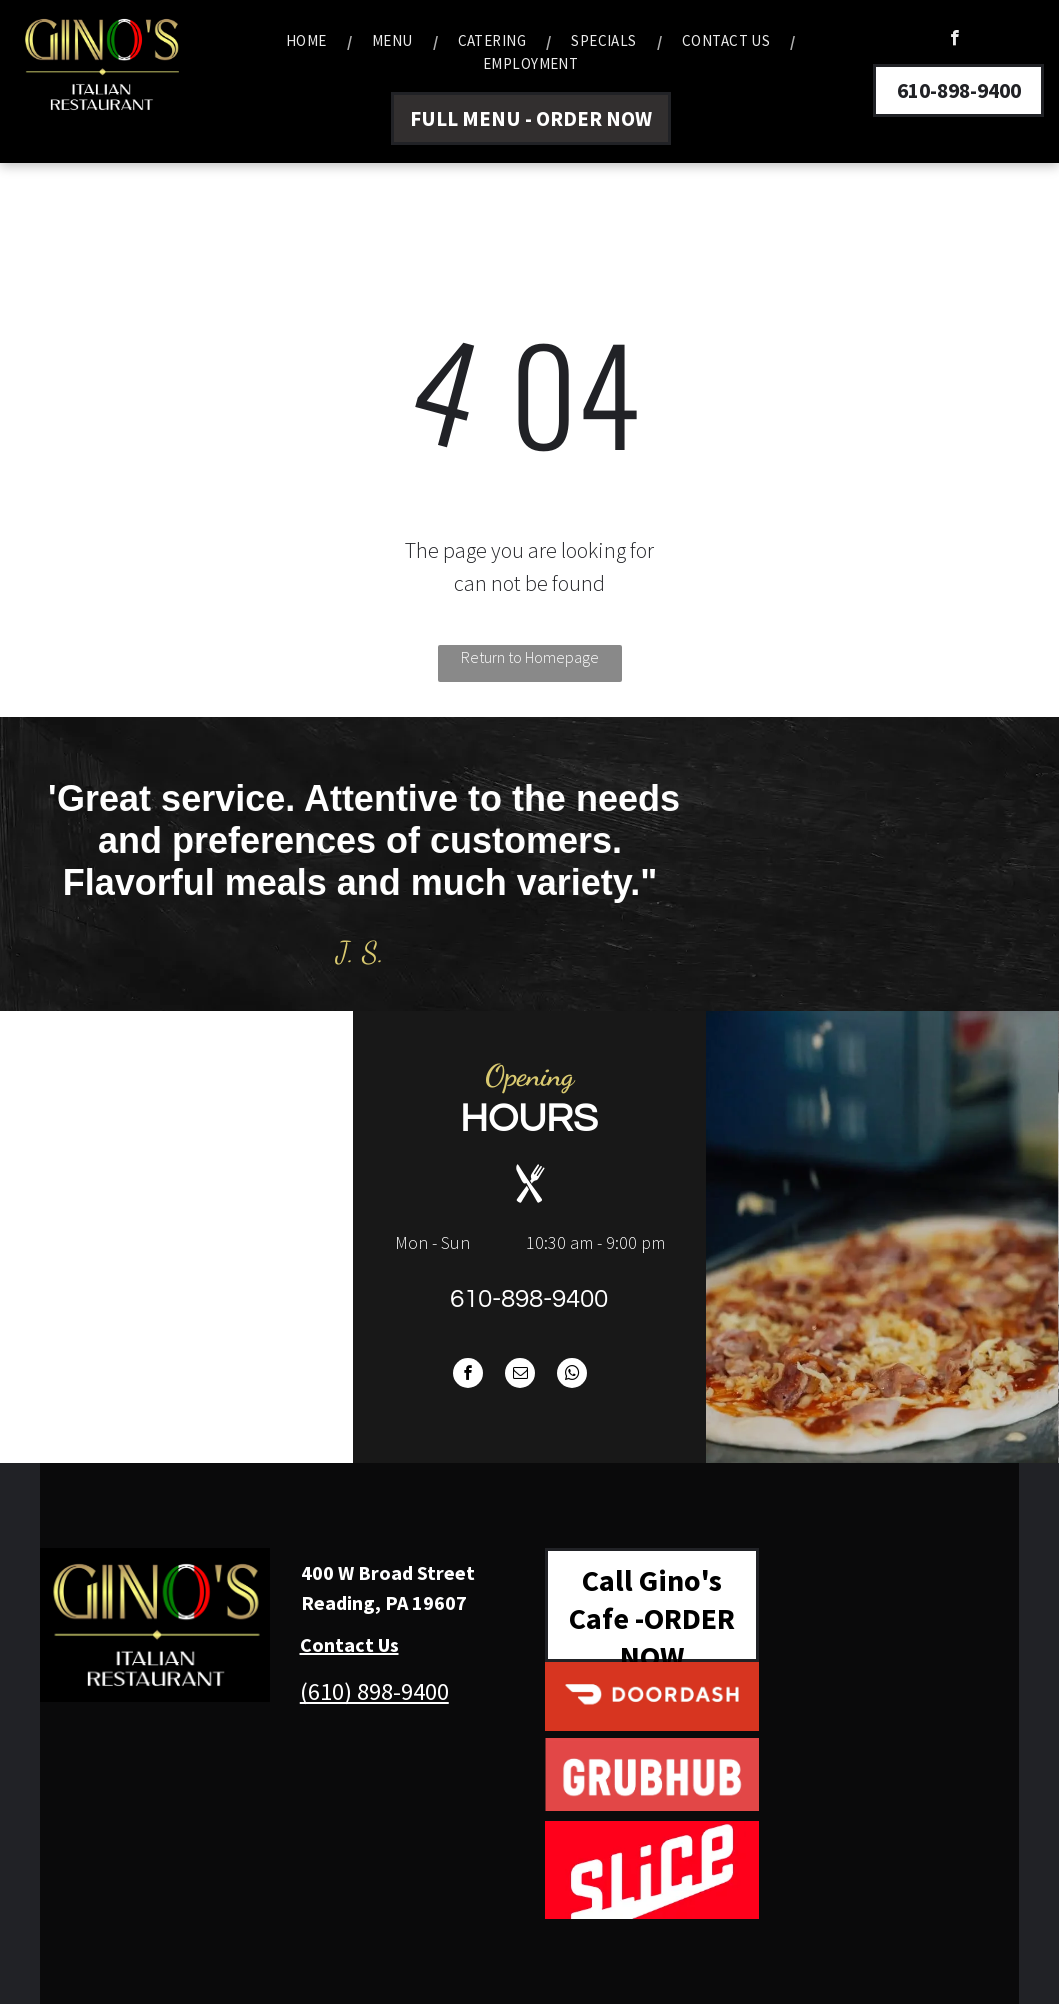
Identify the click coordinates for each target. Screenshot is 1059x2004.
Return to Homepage (530, 657)
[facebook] (954, 40)
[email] (520, 1375)
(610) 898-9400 (374, 1691)
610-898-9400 (529, 1299)
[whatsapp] (572, 1375)
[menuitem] (309, 41)
